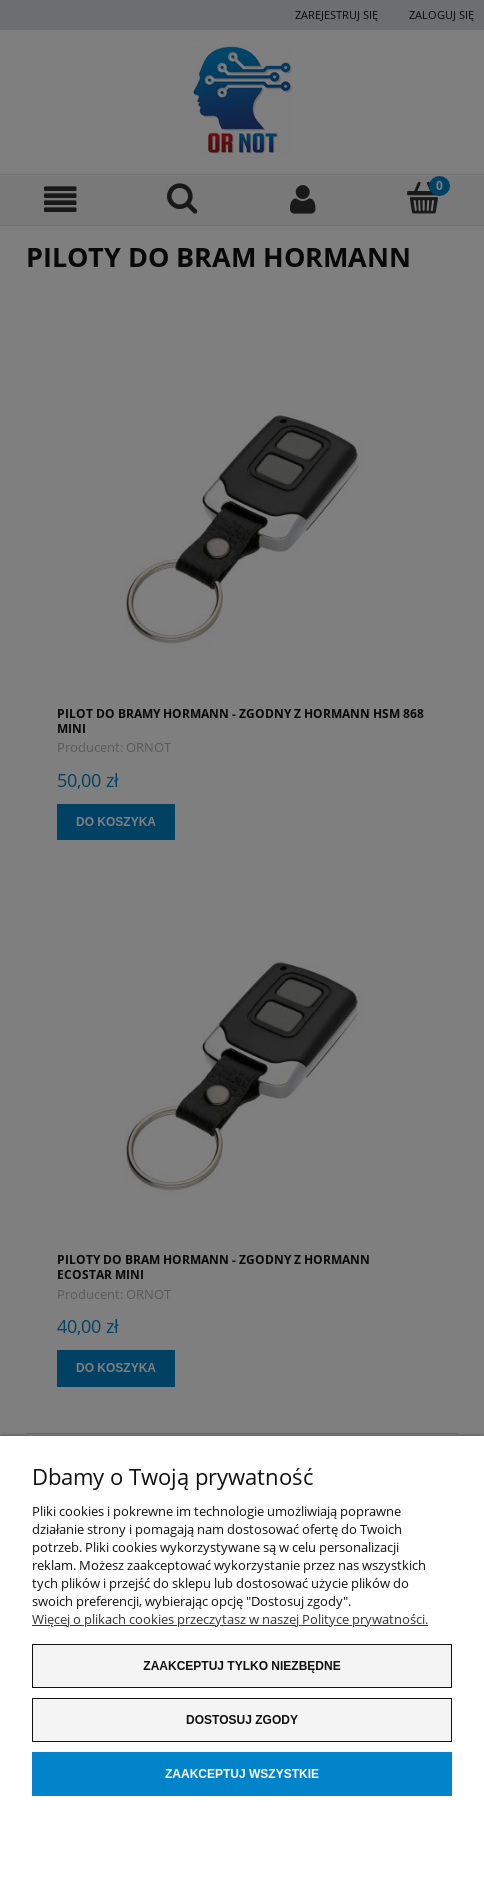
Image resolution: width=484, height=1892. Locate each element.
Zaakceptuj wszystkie (242, 1774)
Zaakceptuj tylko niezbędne (241, 1666)
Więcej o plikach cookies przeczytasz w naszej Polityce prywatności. (230, 1619)
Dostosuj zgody (242, 1720)
